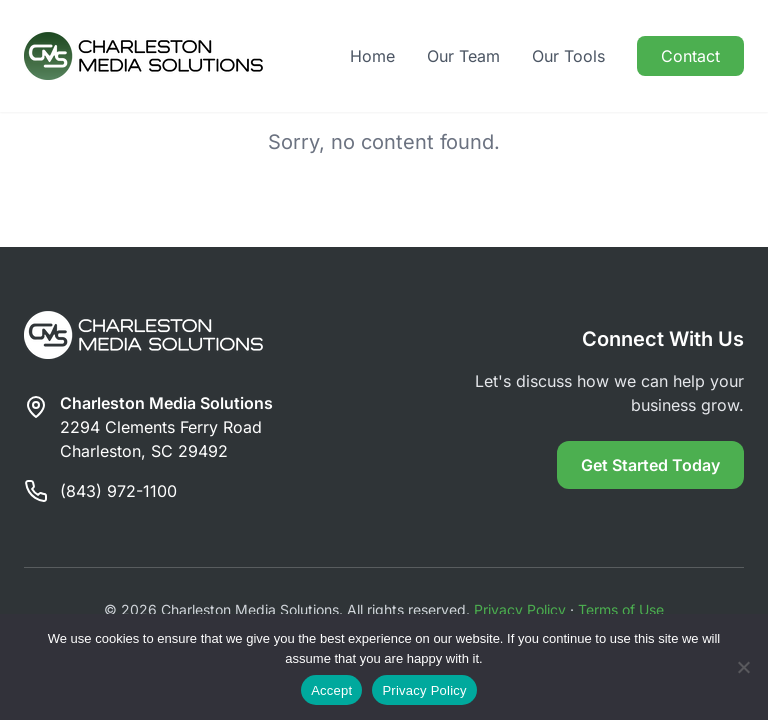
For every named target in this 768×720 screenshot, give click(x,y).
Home (372, 56)
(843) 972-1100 (118, 491)
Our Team (463, 56)
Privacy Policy (520, 609)
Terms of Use (621, 609)
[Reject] (743, 667)
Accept (331, 690)
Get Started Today (650, 465)
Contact (690, 56)
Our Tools (568, 56)
